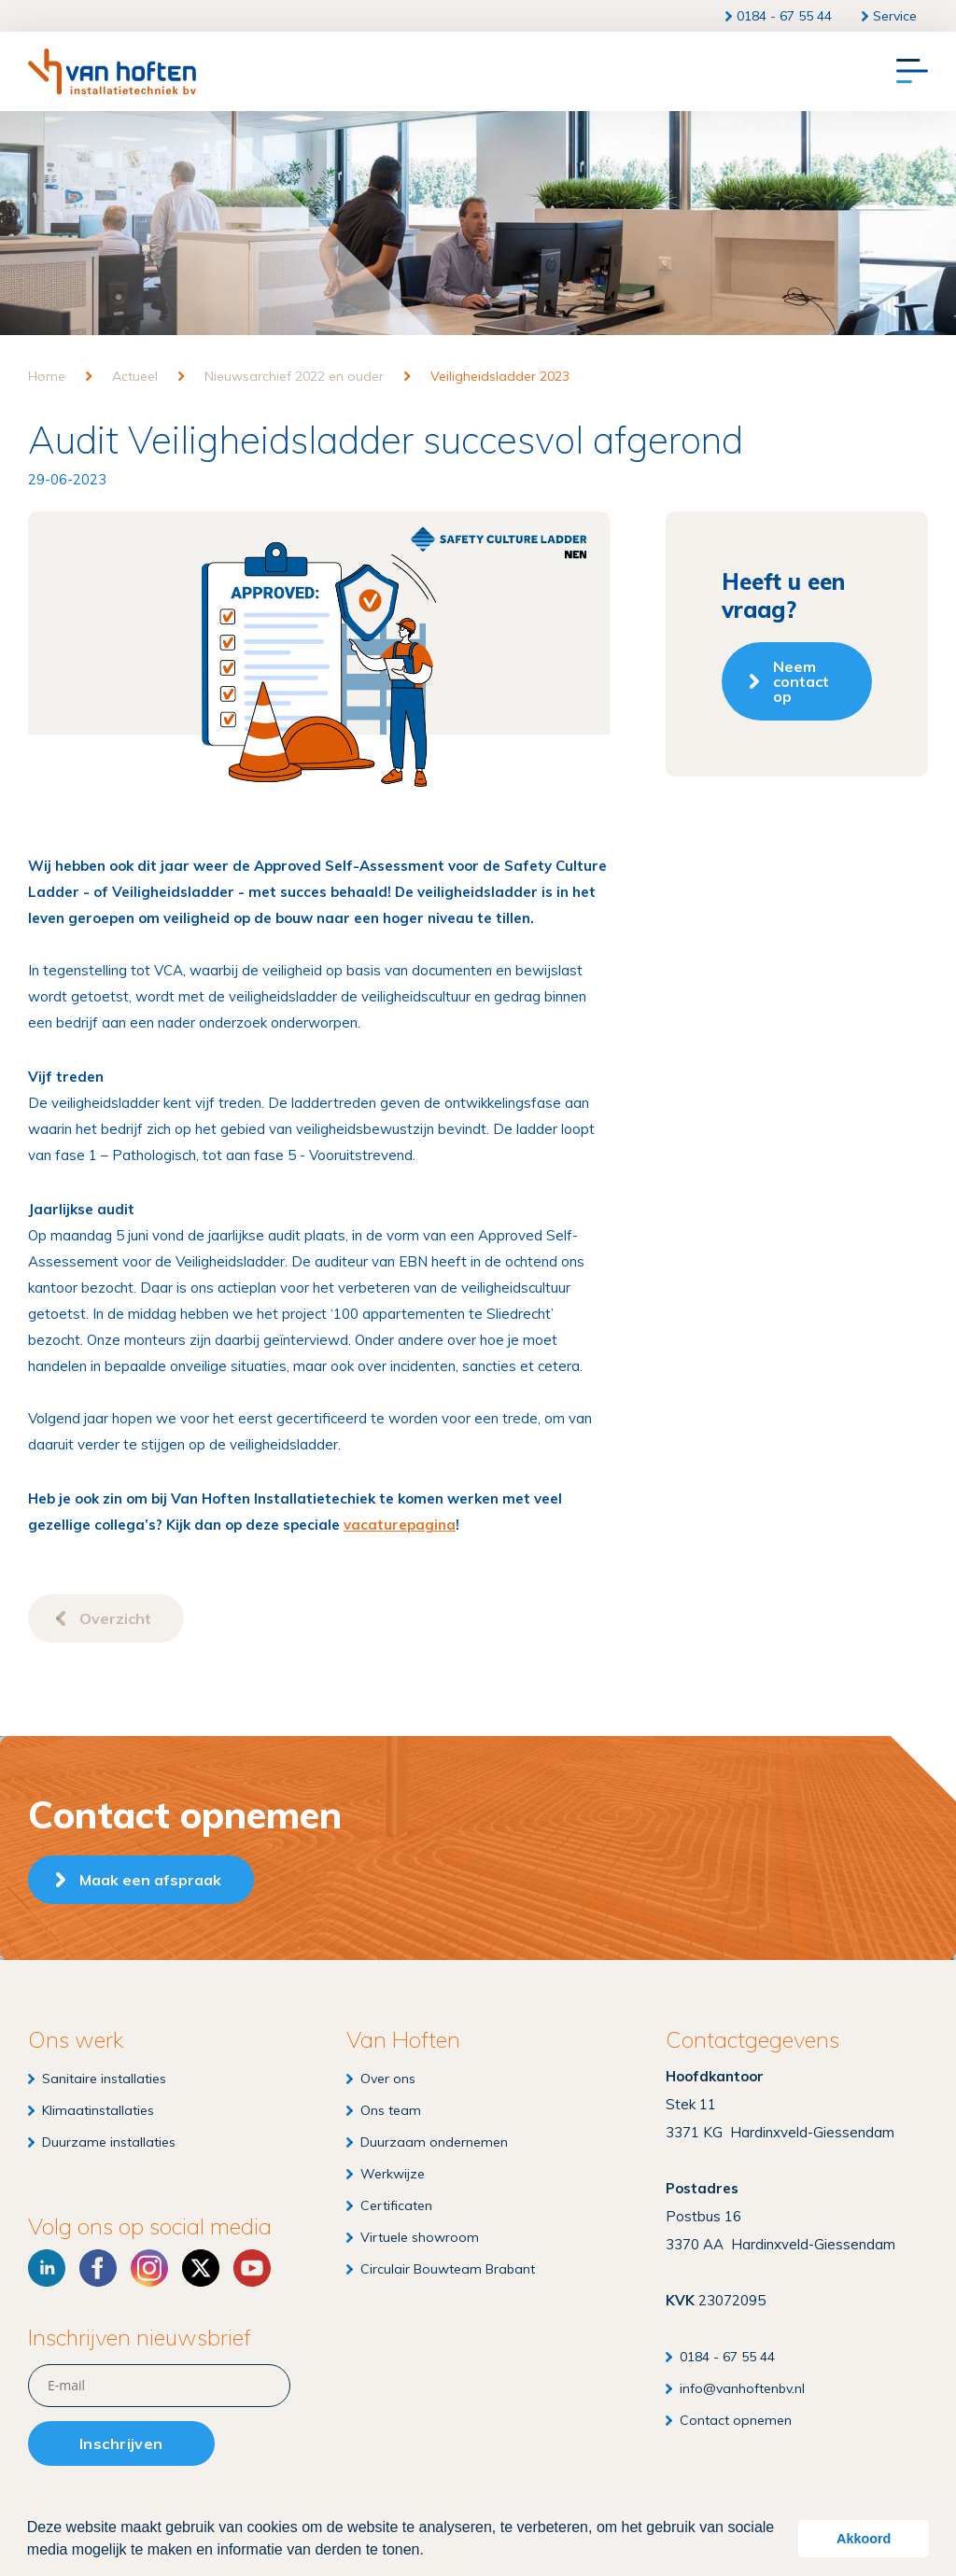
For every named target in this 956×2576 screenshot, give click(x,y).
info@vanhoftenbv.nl (742, 2388)
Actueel (135, 376)
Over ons (387, 2078)
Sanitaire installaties (104, 2078)
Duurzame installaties (109, 2142)
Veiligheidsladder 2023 (499, 376)
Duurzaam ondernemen (434, 2142)
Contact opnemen (736, 2420)
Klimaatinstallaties (98, 2110)
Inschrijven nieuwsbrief (139, 2337)
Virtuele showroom (419, 2237)
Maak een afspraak (150, 1879)
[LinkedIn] (46, 2268)
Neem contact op (801, 681)
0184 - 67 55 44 (784, 15)
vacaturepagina (400, 1524)
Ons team (390, 2110)
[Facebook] (98, 2268)
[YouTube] (252, 2268)
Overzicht (115, 1618)
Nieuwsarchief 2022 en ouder (294, 376)
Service (895, 15)
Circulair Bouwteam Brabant (447, 2269)
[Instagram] (149, 2268)
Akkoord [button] (863, 2538)
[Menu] (912, 72)
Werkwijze (392, 2173)
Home (46, 376)
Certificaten (396, 2205)
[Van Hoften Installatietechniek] (112, 71)
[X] (200, 2268)
